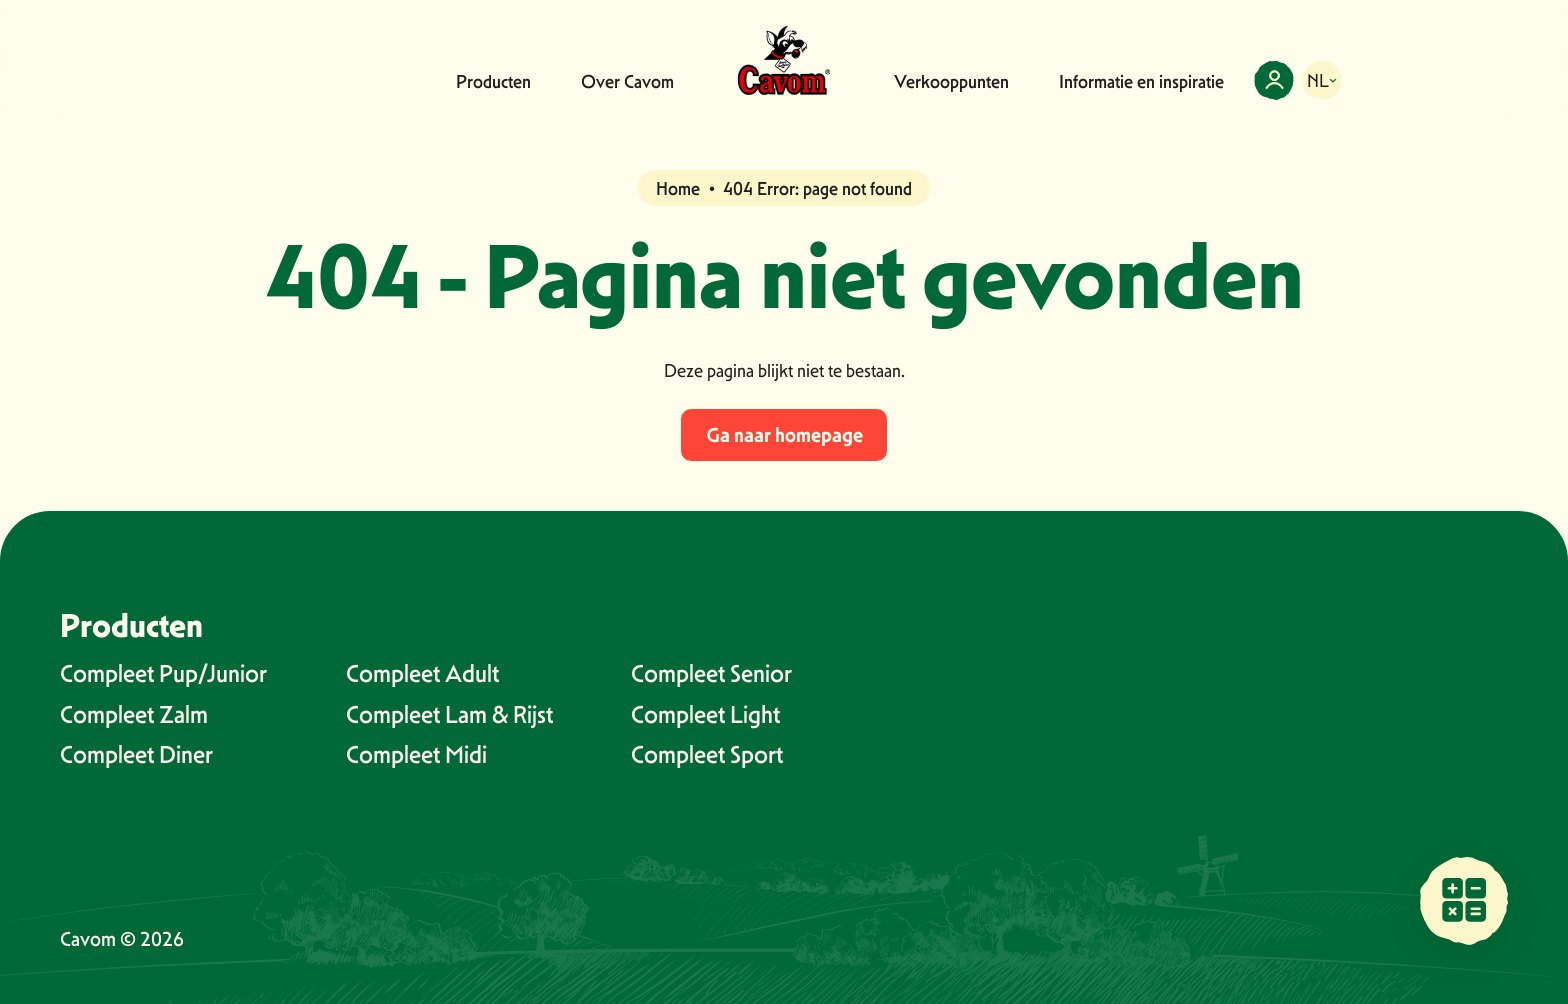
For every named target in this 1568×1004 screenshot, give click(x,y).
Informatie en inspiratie (1141, 81)
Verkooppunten (951, 81)
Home (678, 188)
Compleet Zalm (134, 714)
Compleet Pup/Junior (163, 673)
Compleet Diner (136, 754)
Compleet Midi (416, 754)
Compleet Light (705, 714)
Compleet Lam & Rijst (449, 714)
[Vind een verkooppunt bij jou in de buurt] (1464, 900)
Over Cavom (627, 81)
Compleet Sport (707, 754)
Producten (493, 81)
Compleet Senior (711, 673)
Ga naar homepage (784, 435)
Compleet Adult (422, 673)
